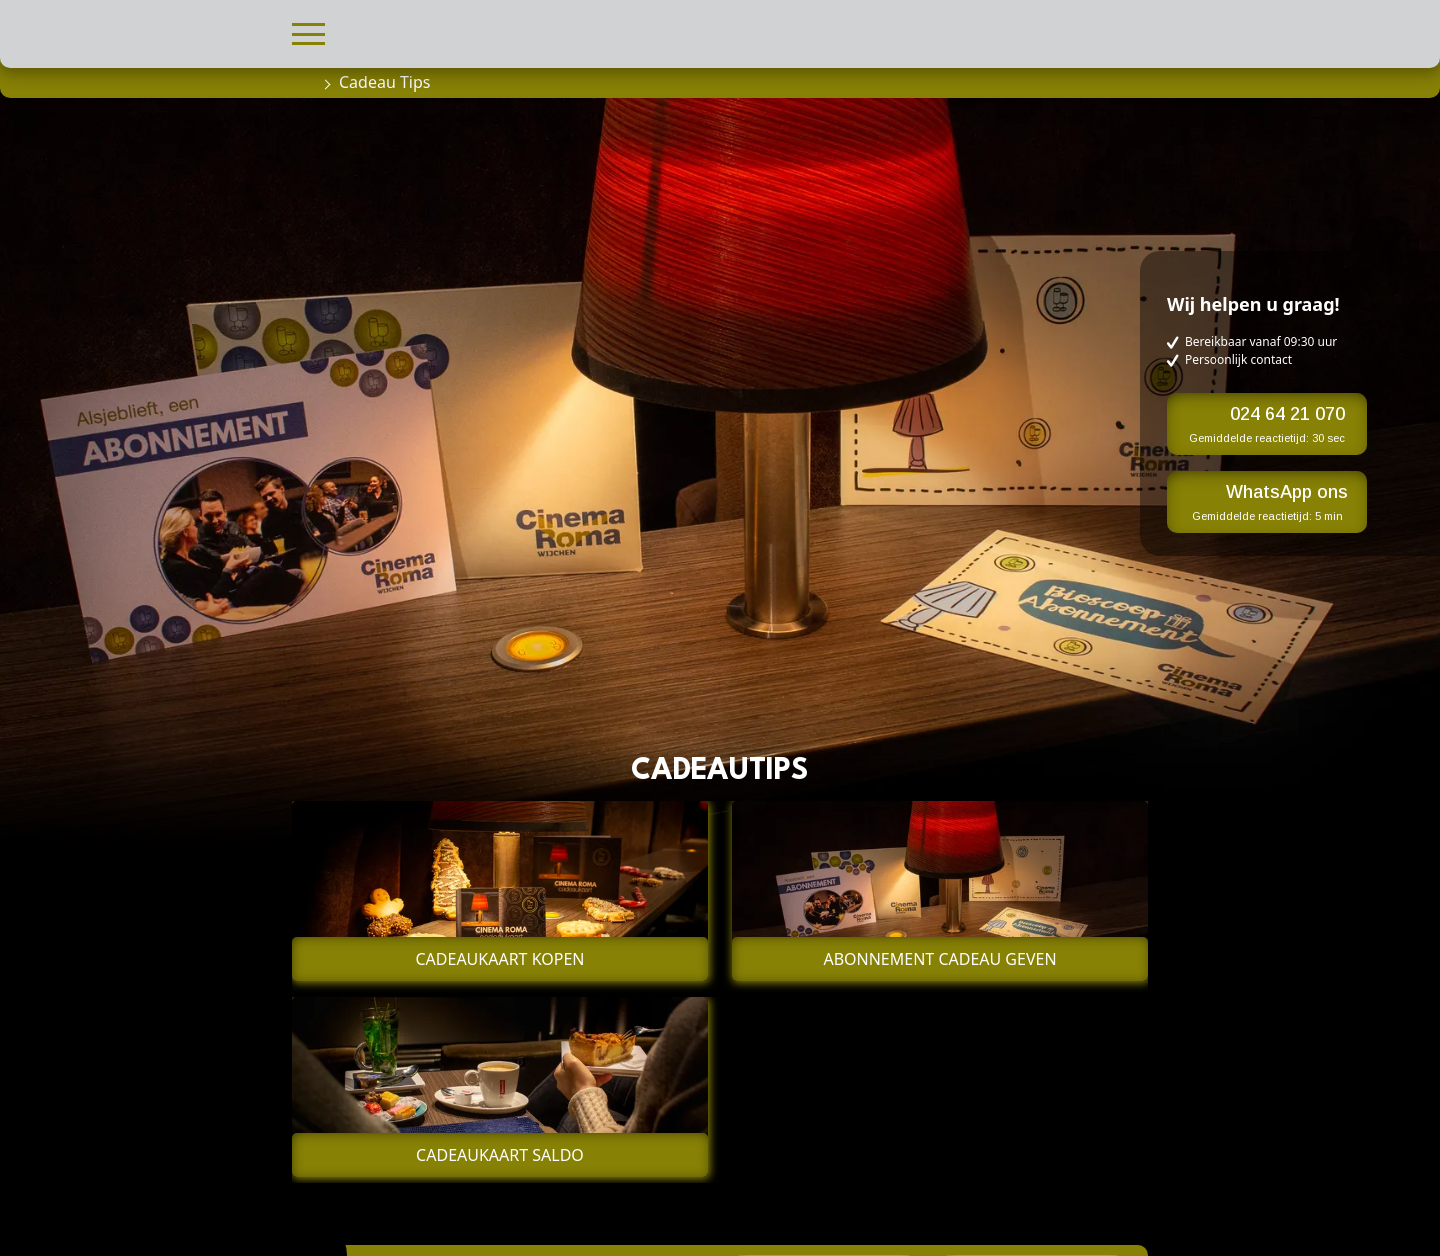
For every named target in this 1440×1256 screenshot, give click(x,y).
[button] (308, 31)
